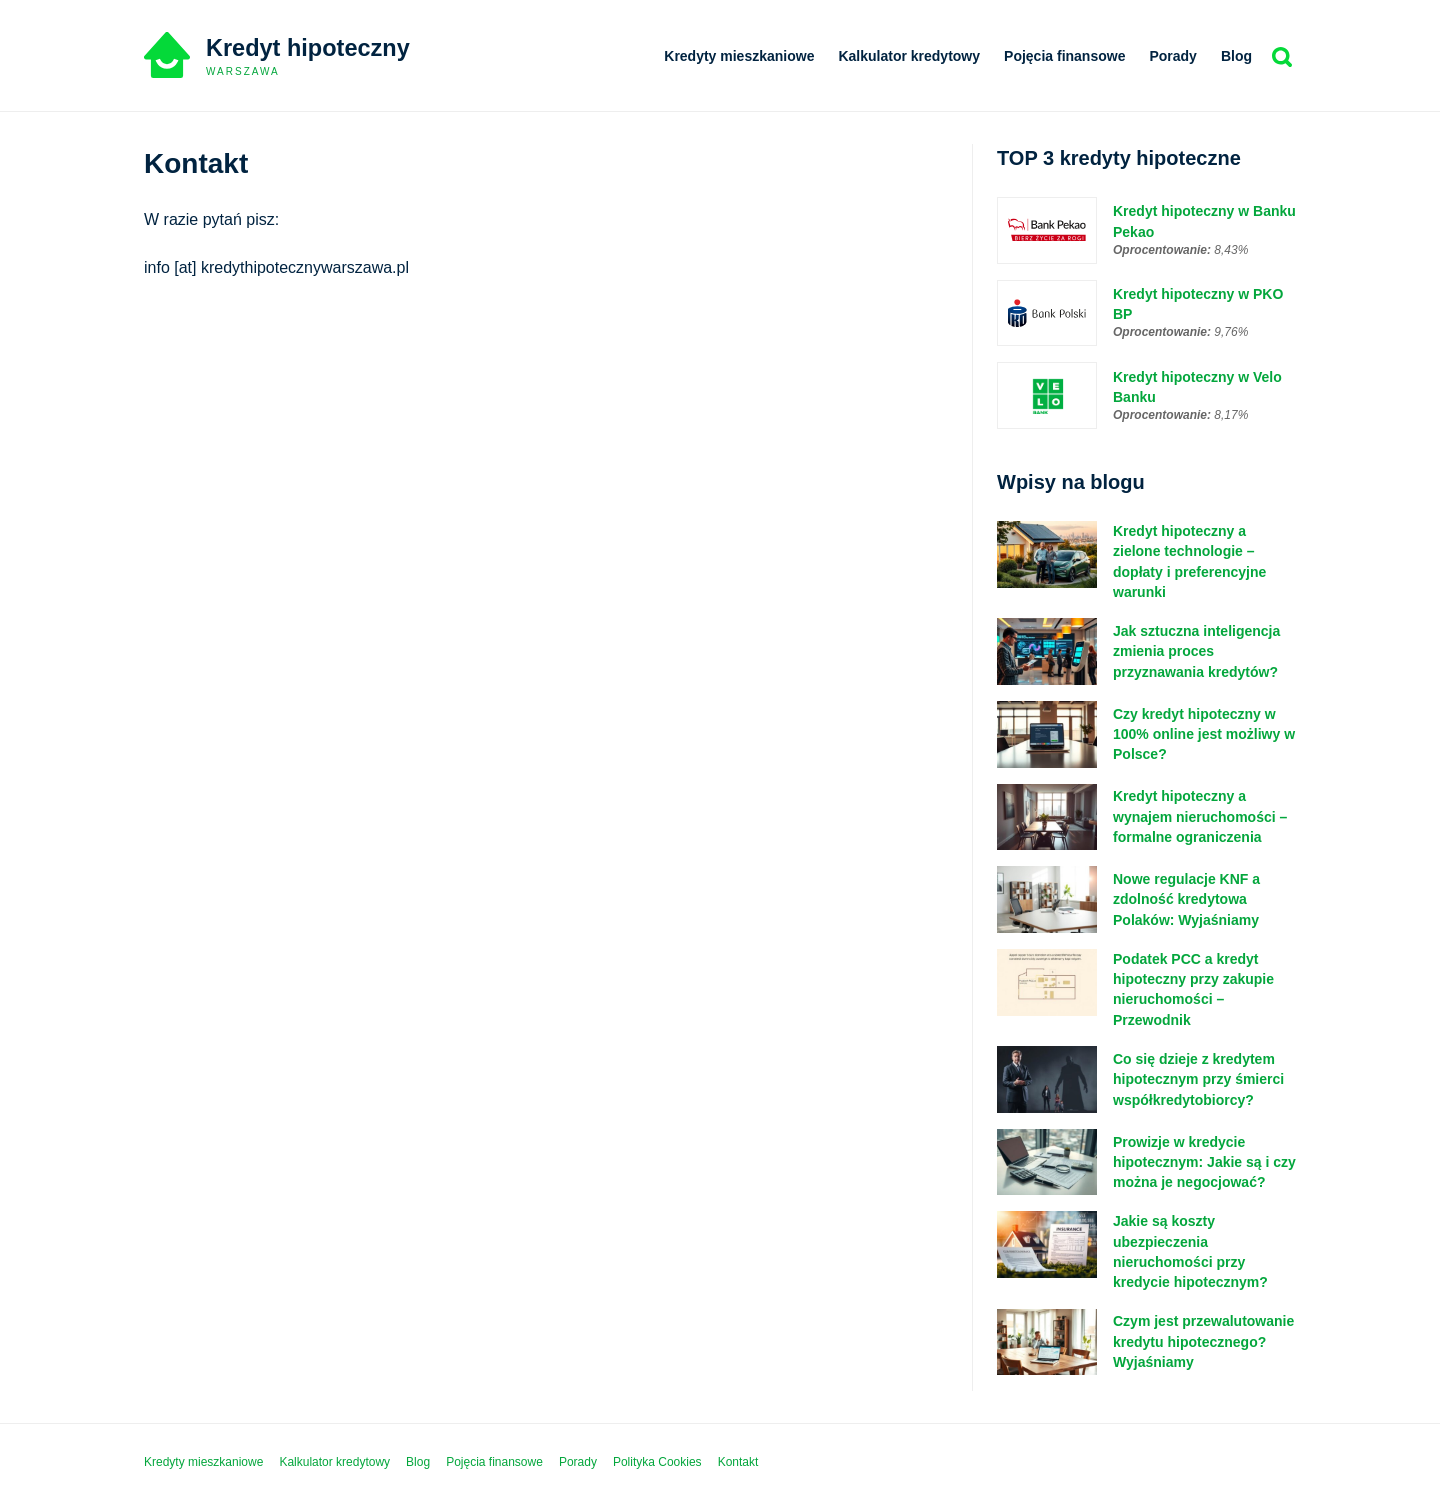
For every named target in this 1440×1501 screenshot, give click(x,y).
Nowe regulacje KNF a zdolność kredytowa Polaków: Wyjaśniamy (1186, 900)
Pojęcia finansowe (1064, 56)
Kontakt (738, 1463)
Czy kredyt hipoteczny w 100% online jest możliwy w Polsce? (1204, 734)
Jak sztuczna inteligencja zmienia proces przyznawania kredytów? (1196, 652)
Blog (1236, 56)
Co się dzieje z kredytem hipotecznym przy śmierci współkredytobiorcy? (1198, 1080)
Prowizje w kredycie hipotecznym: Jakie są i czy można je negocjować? (1204, 1162)
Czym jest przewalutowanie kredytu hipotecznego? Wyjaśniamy (1203, 1342)
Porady (1172, 56)
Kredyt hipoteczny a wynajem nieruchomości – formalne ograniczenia (1200, 817)
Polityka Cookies (657, 1463)
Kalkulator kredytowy (909, 56)
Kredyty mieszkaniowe (739, 56)
